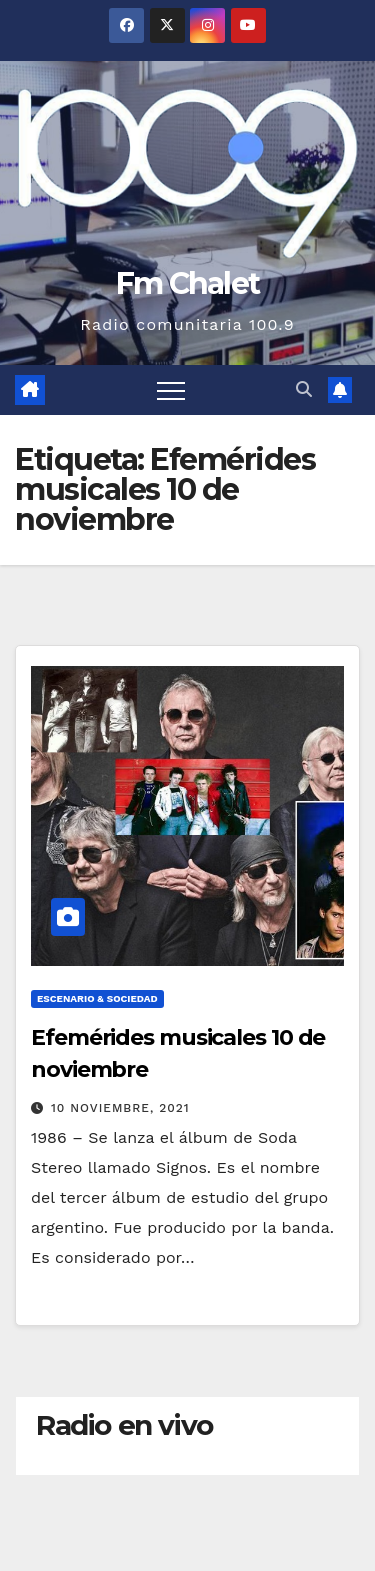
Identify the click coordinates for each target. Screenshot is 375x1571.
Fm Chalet (188, 283)
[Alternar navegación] (171, 390)
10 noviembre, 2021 (120, 1108)
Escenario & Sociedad (97, 998)
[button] (304, 389)
